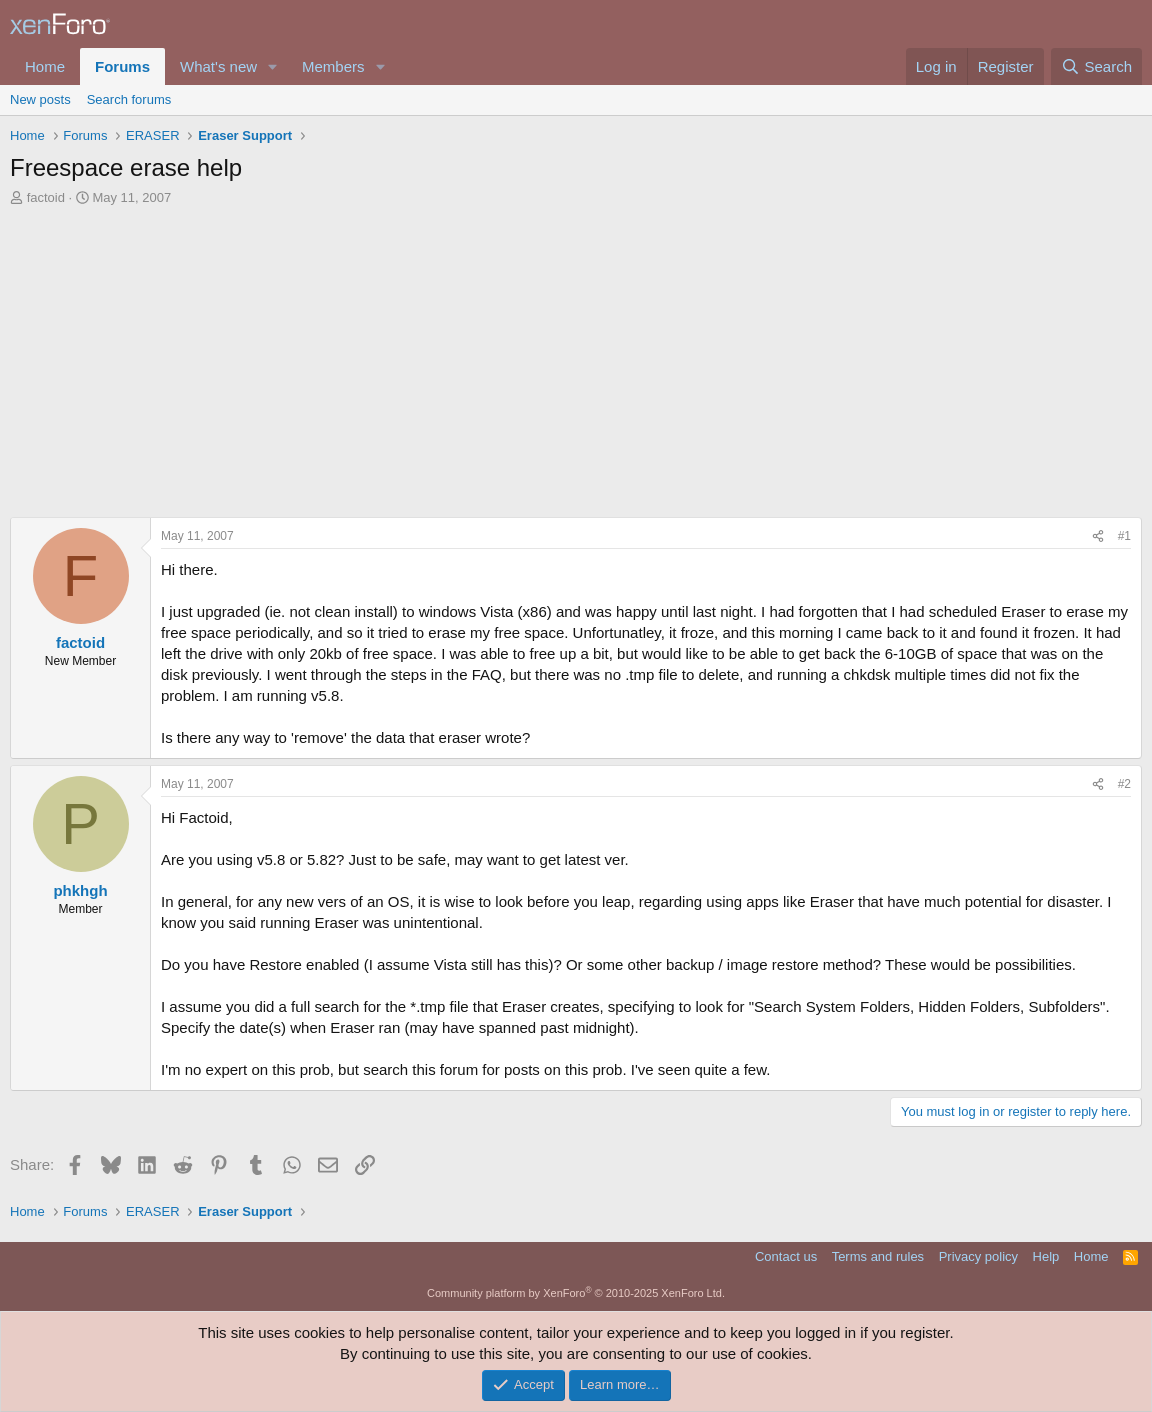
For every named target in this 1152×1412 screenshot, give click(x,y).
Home (45, 66)
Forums (122, 66)
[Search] (1096, 66)
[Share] (1098, 536)
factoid (46, 197)
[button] (273, 66)
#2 (1124, 784)
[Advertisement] (576, 357)
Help (1046, 1256)
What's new (218, 66)
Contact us (786, 1256)
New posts (40, 99)
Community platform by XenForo (576, 1293)
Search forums (129, 99)
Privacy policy (978, 1256)
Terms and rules (878, 1256)
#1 (1124, 536)
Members (333, 66)
